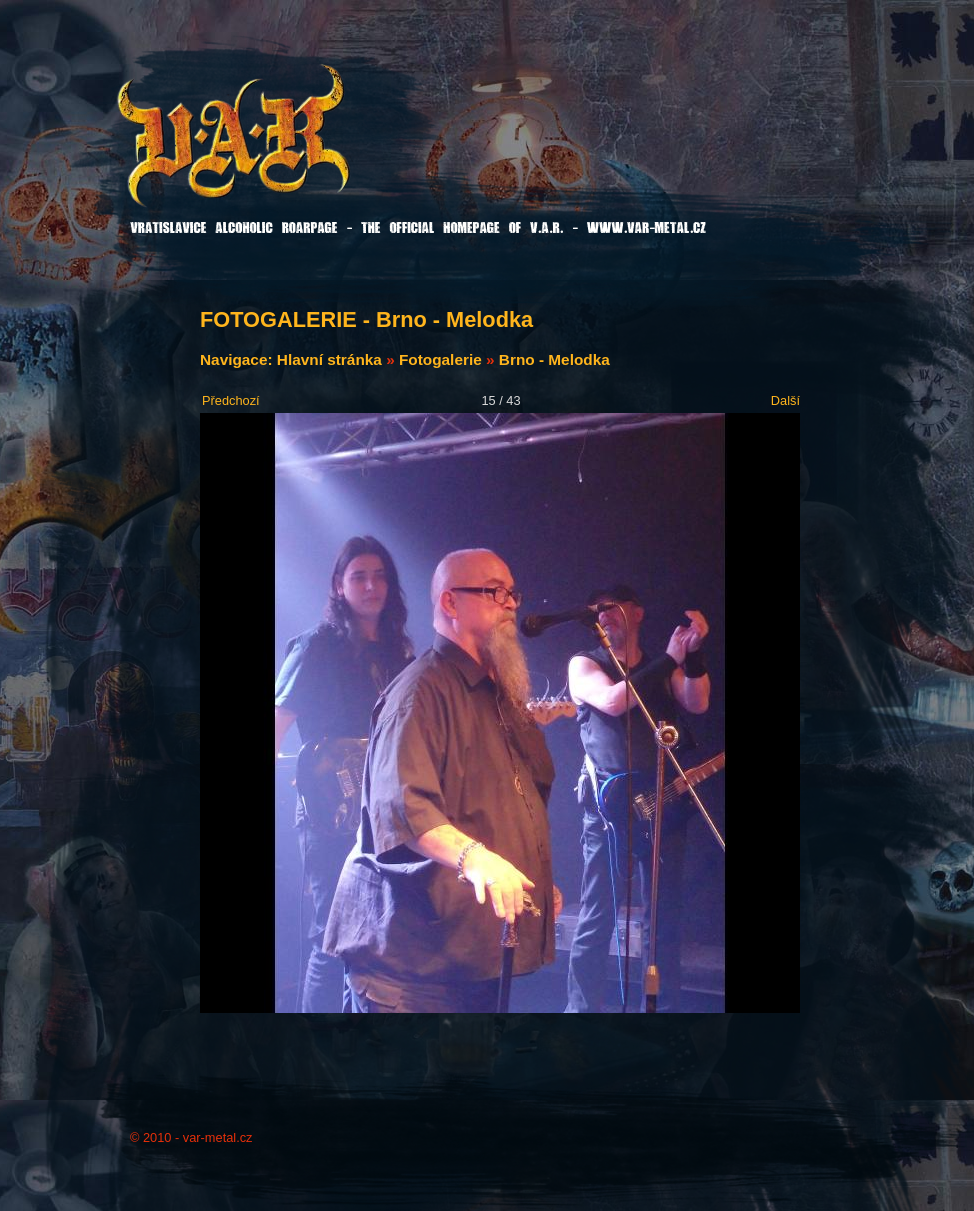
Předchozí (231, 400)
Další (785, 400)
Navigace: (238, 359)
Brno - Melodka (554, 359)
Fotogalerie (440, 359)
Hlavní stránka (329, 359)
